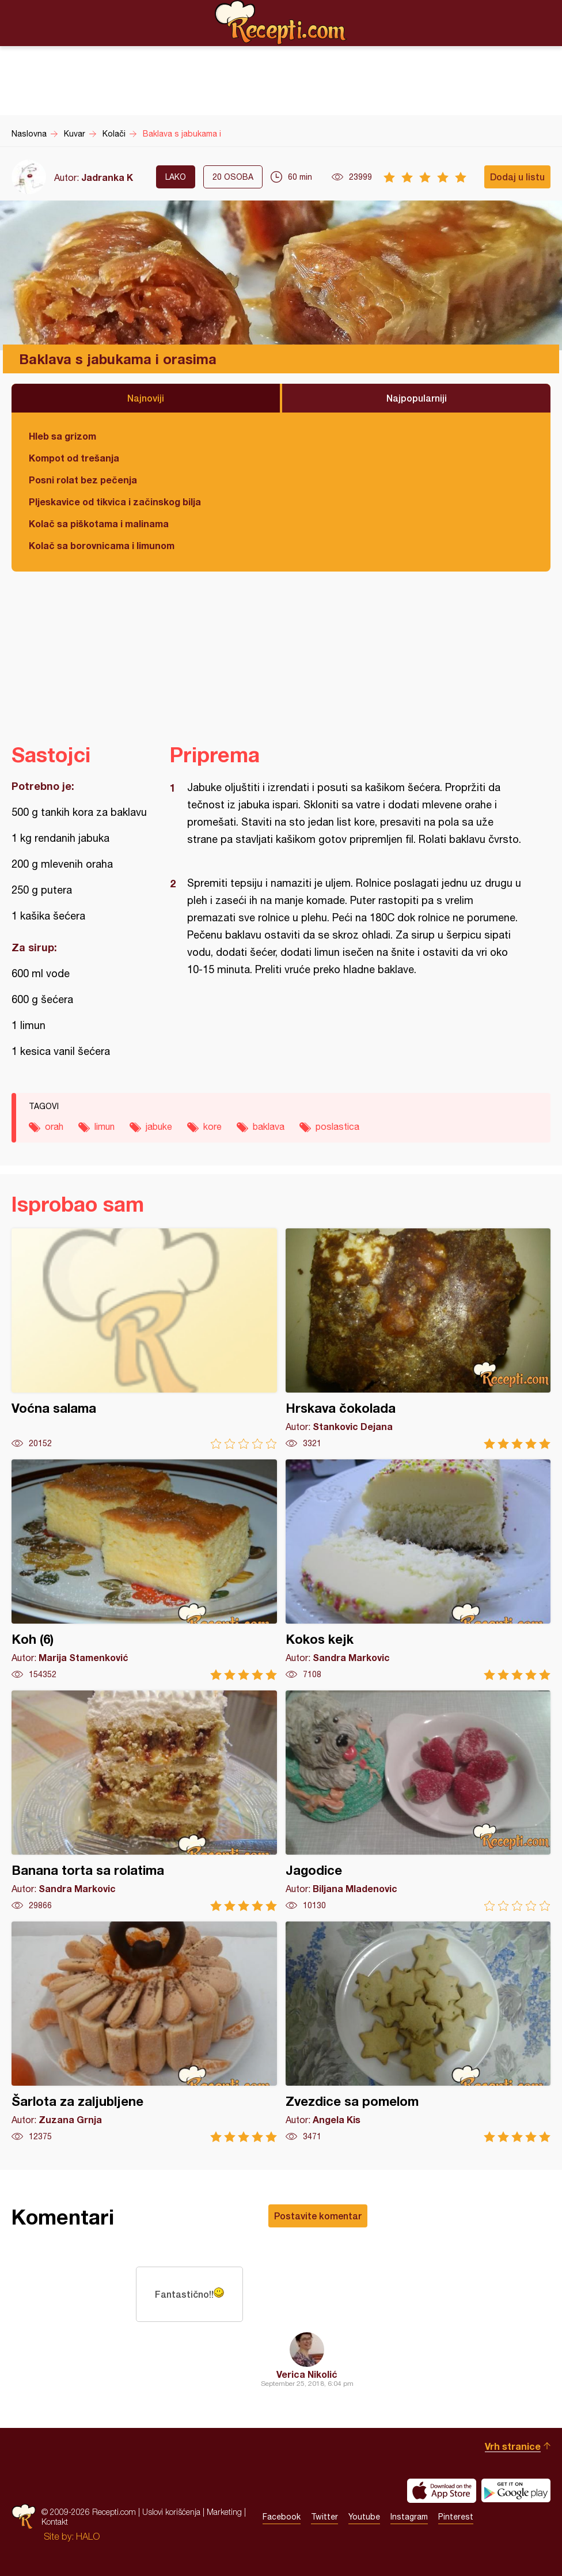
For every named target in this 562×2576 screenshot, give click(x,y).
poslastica (337, 1126)
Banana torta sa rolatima (144, 1800)
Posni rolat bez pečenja (83, 479)
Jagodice (418, 1800)
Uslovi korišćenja (171, 2512)
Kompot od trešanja (74, 457)
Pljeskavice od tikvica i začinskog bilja (115, 501)
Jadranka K (107, 177)
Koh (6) (144, 1569)
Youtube (364, 2517)
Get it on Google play (515, 2491)
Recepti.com (281, 22)
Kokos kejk (418, 1569)
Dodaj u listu (517, 176)
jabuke (159, 1126)
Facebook (282, 2517)
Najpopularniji (416, 397)
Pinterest (455, 2517)
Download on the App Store (441, 2491)
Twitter (324, 2517)
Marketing (224, 2512)
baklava (268, 1126)
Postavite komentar (318, 2215)
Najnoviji (145, 397)
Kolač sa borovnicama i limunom (101, 545)
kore (212, 1126)
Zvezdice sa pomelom (418, 2031)
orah (54, 1126)
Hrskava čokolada (418, 1338)
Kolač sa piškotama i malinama (99, 523)
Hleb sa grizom (62, 435)
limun (104, 1126)
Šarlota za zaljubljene (144, 2031)
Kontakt (54, 2522)
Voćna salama (144, 1338)
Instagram (409, 2517)
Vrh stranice (513, 2446)
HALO (88, 2536)
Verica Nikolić (306, 2374)
